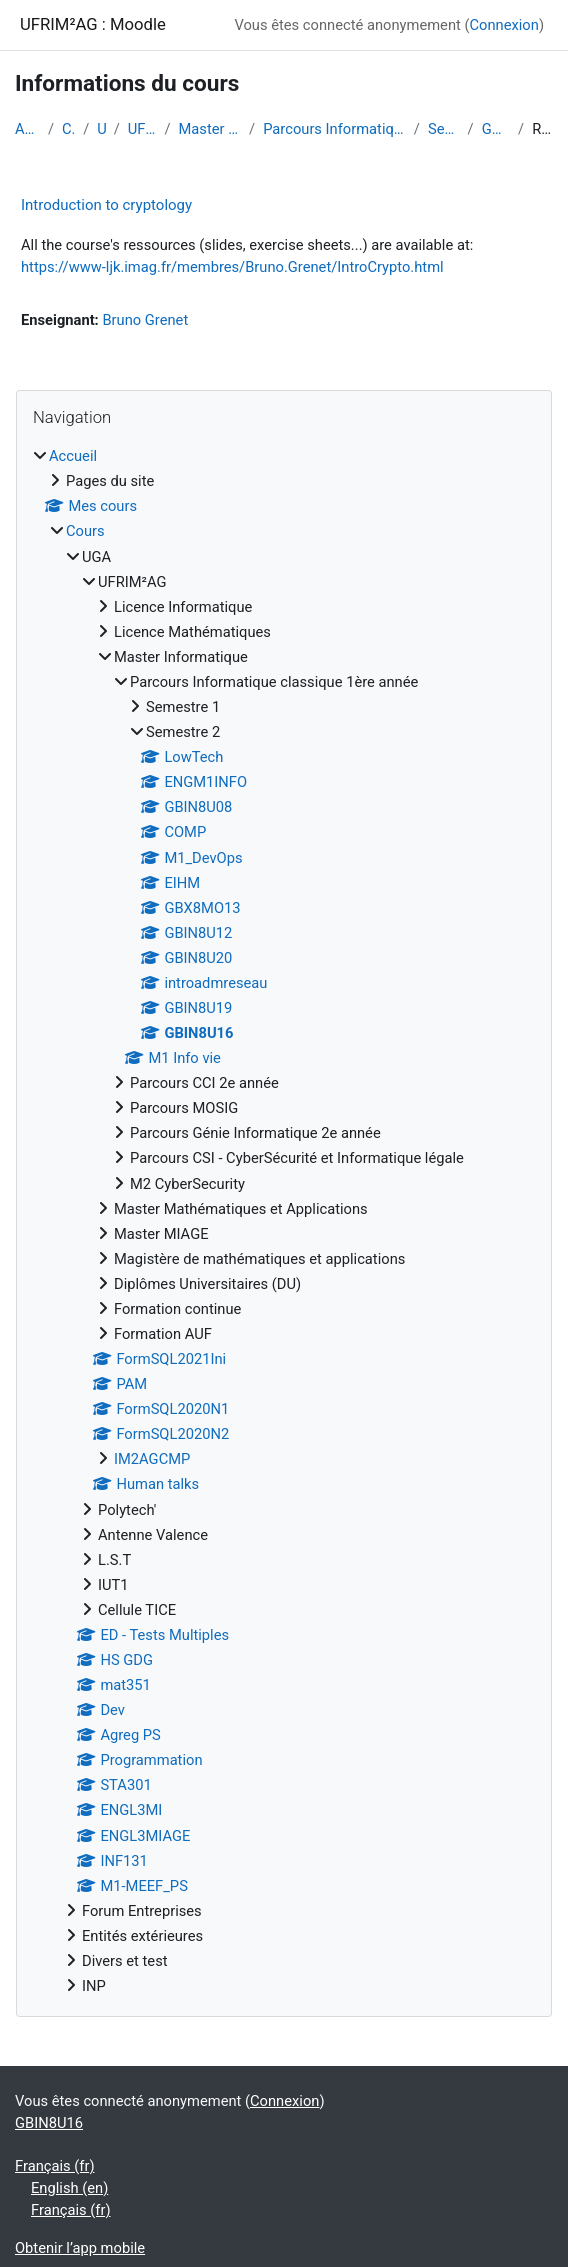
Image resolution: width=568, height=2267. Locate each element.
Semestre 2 (444, 129)
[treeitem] (284, 1221)
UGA (101, 129)
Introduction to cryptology (106, 205)
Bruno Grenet (145, 320)
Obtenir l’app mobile (80, 2248)
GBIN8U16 (496, 129)
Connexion (504, 25)
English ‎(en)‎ (69, 2188)
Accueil (27, 129)
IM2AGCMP (152, 1459)
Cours (68, 129)
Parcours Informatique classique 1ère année (334, 129)
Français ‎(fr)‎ (55, 2166)
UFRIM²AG (142, 129)
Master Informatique (210, 129)
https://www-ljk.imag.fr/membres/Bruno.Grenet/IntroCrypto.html (232, 267)
